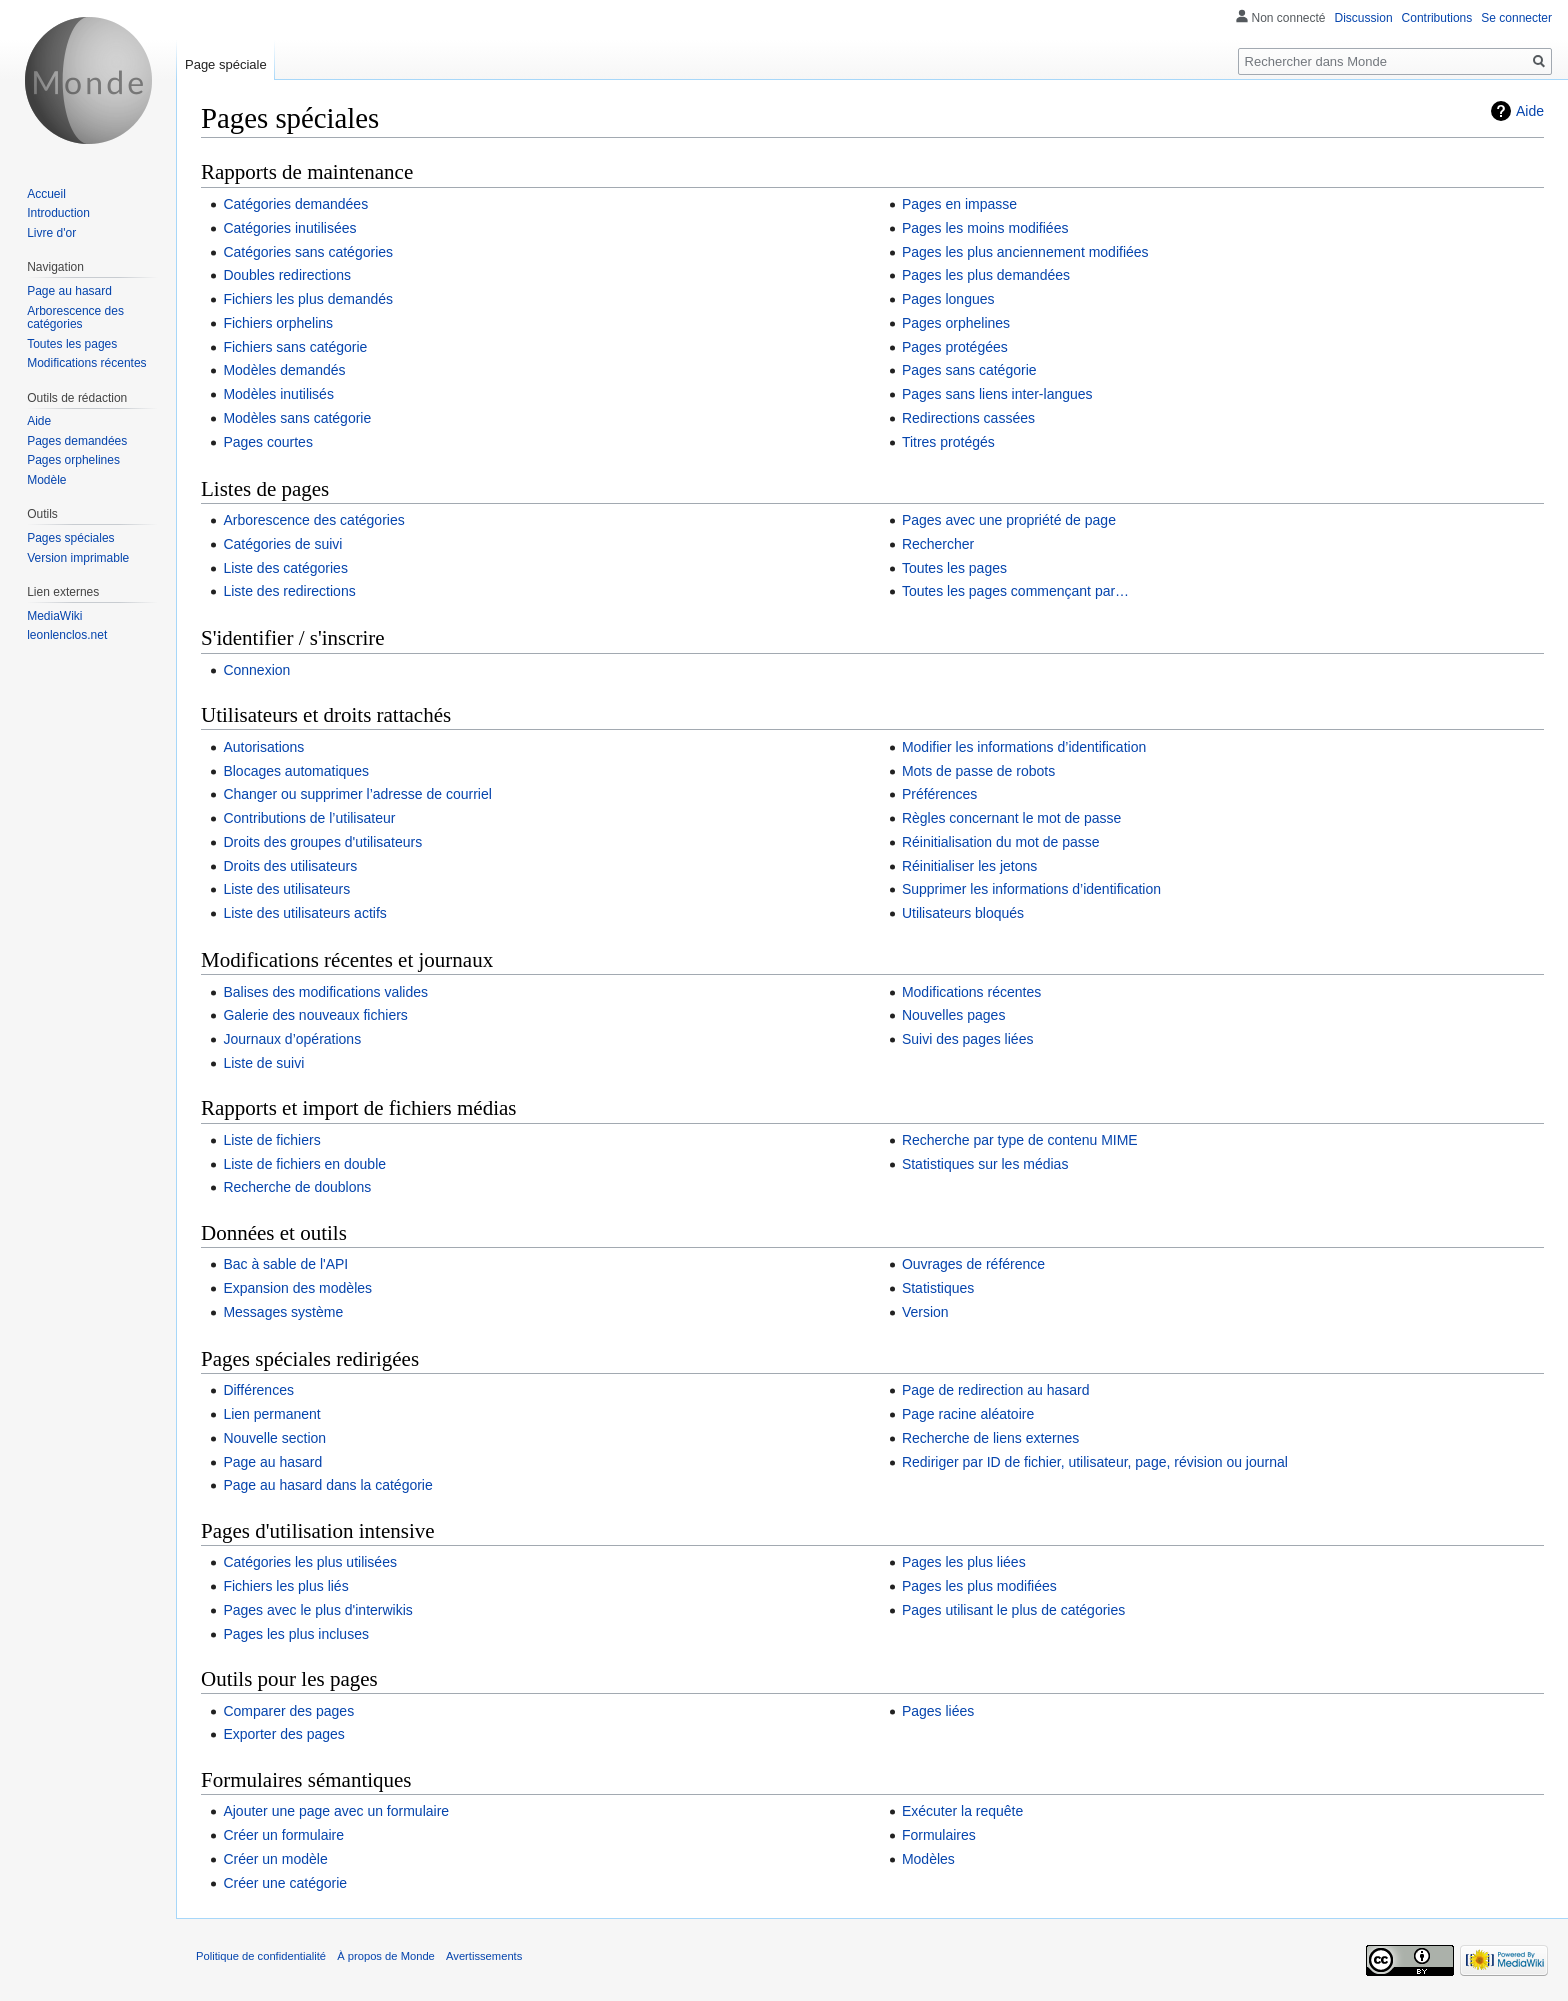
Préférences (939, 794)
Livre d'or (51, 233)
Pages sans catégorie (969, 370)
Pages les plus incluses (296, 1634)
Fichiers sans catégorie (295, 347)
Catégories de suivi (282, 544)
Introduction (58, 213)
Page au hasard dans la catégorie (327, 1485)
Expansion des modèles (297, 1288)
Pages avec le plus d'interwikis (317, 1610)
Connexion (256, 670)
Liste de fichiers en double (304, 1164)
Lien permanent (271, 1414)
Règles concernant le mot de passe (1011, 818)
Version (925, 1312)
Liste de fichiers (271, 1140)
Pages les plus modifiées (979, 1586)
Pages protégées (955, 347)
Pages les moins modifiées (985, 228)
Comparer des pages (288, 1711)
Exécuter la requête (962, 1811)
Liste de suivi (263, 1063)
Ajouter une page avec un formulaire (336, 1811)
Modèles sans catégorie (297, 418)
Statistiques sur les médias (985, 1164)
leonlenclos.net (67, 635)
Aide (1530, 111)
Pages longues (948, 299)
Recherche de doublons (297, 1187)
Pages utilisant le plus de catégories (1013, 1610)
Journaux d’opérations (292, 1039)
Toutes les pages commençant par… (1015, 591)
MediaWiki (54, 616)
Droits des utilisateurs (290, 866)
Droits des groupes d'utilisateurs (322, 842)
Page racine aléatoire (968, 1414)
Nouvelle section (274, 1438)
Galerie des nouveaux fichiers (315, 1015)
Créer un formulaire (283, 1835)
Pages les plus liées (964, 1562)
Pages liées (938, 1711)
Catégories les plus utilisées (310, 1562)
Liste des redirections (289, 591)
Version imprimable (78, 558)
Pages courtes (268, 442)
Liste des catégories (285, 568)
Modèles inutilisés (278, 394)
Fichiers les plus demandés (308, 299)
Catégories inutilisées (289, 228)
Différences (258, 1390)
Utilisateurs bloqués (963, 913)
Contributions (1437, 18)
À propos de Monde (386, 1956)
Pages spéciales (70, 538)
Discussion (1364, 18)
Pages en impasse (959, 204)
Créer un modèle (275, 1859)
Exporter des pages (283, 1734)
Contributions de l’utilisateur (309, 818)
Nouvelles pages (954, 1015)
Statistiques (938, 1288)
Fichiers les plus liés (285, 1586)
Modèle (46, 480)
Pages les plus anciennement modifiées (1025, 252)
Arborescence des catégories (313, 520)
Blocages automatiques (296, 771)
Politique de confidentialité (261, 1956)
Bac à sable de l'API (285, 1264)
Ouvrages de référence (973, 1264)
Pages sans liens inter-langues (997, 394)
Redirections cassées (968, 418)
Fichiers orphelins (278, 323)
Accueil (46, 194)
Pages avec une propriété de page (1009, 520)
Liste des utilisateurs (286, 889)
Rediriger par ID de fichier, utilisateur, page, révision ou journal (1095, 1462)
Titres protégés (948, 442)
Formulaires (939, 1835)
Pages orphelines (956, 323)
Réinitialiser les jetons (969, 866)
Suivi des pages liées (968, 1039)
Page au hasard (272, 1462)
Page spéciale (226, 64)
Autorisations (263, 747)
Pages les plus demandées (986, 275)
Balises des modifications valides (325, 992)
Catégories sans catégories (308, 252)
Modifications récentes (971, 992)
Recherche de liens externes (990, 1438)
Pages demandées (77, 441)
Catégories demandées (295, 204)
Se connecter (1516, 18)
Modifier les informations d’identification (1024, 747)
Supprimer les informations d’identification (1031, 889)
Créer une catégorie (285, 1883)
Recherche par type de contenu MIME (1020, 1140)
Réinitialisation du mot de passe (1001, 842)
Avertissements (484, 1956)
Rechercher (938, 544)
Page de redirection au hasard (996, 1390)
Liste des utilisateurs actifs (304, 913)
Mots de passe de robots (978, 771)
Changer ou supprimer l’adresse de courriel (357, 794)
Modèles (928, 1859)
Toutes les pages (954, 568)
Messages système (283, 1312)
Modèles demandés (284, 370)
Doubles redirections (287, 275)
